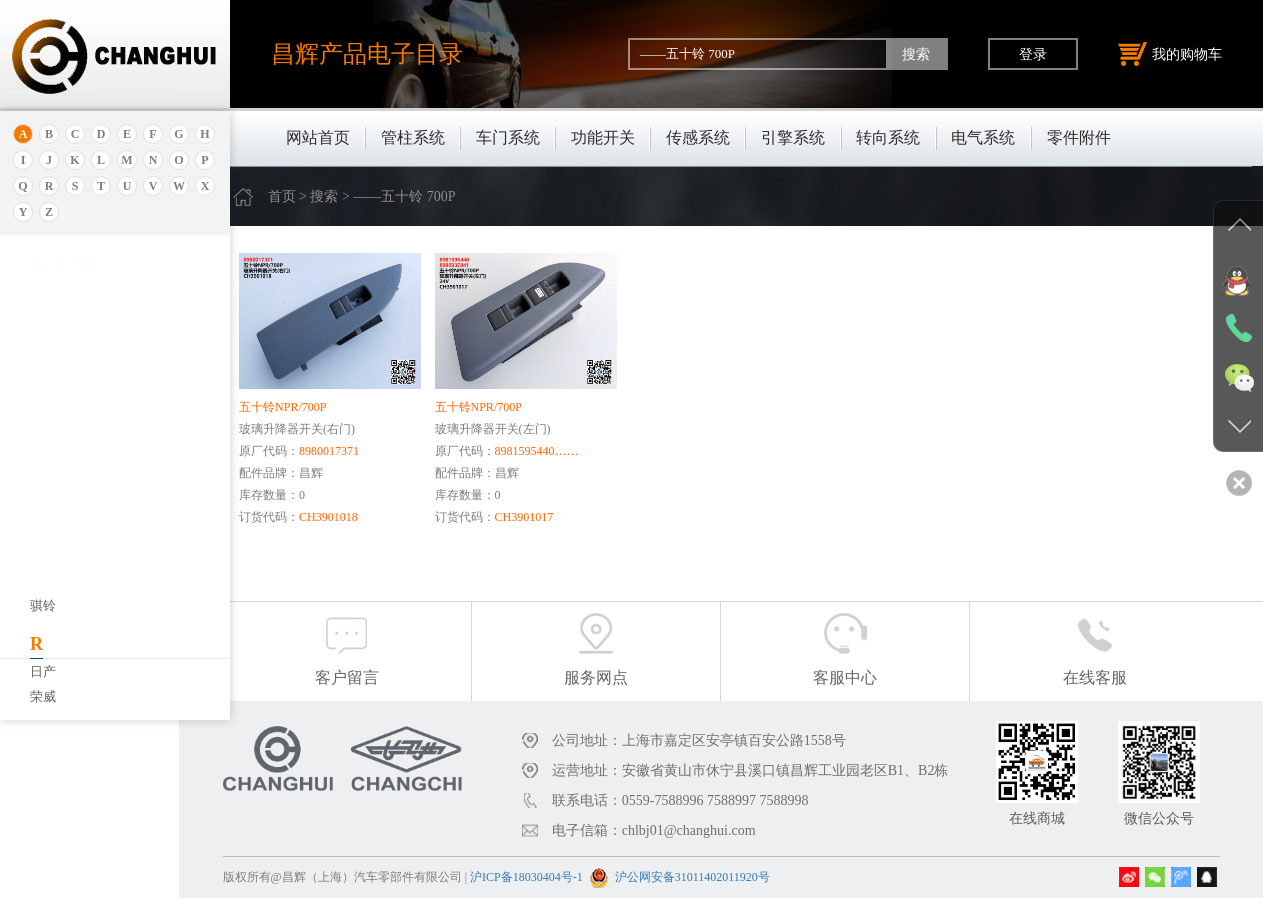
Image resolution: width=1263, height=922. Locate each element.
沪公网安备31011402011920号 (740, 901)
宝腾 (43, 553)
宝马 (43, 528)
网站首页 (318, 137)
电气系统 (983, 137)
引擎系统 (793, 137)
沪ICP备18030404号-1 (575, 901)
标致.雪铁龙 (64, 678)
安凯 (43, 312)
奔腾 (43, 578)
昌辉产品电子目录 (367, 53)
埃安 (43, 337)
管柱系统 (413, 137)
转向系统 (888, 137)
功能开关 (603, 137)
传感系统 (698, 137)
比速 (43, 628)
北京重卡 (56, 703)
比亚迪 (49, 653)
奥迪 (43, 287)
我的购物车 (1170, 54)
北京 (43, 403)
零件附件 (1079, 137)
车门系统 (508, 137)
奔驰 (43, 603)
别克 (43, 453)
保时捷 (49, 428)
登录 (1033, 54)
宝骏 (43, 503)
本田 (43, 478)
